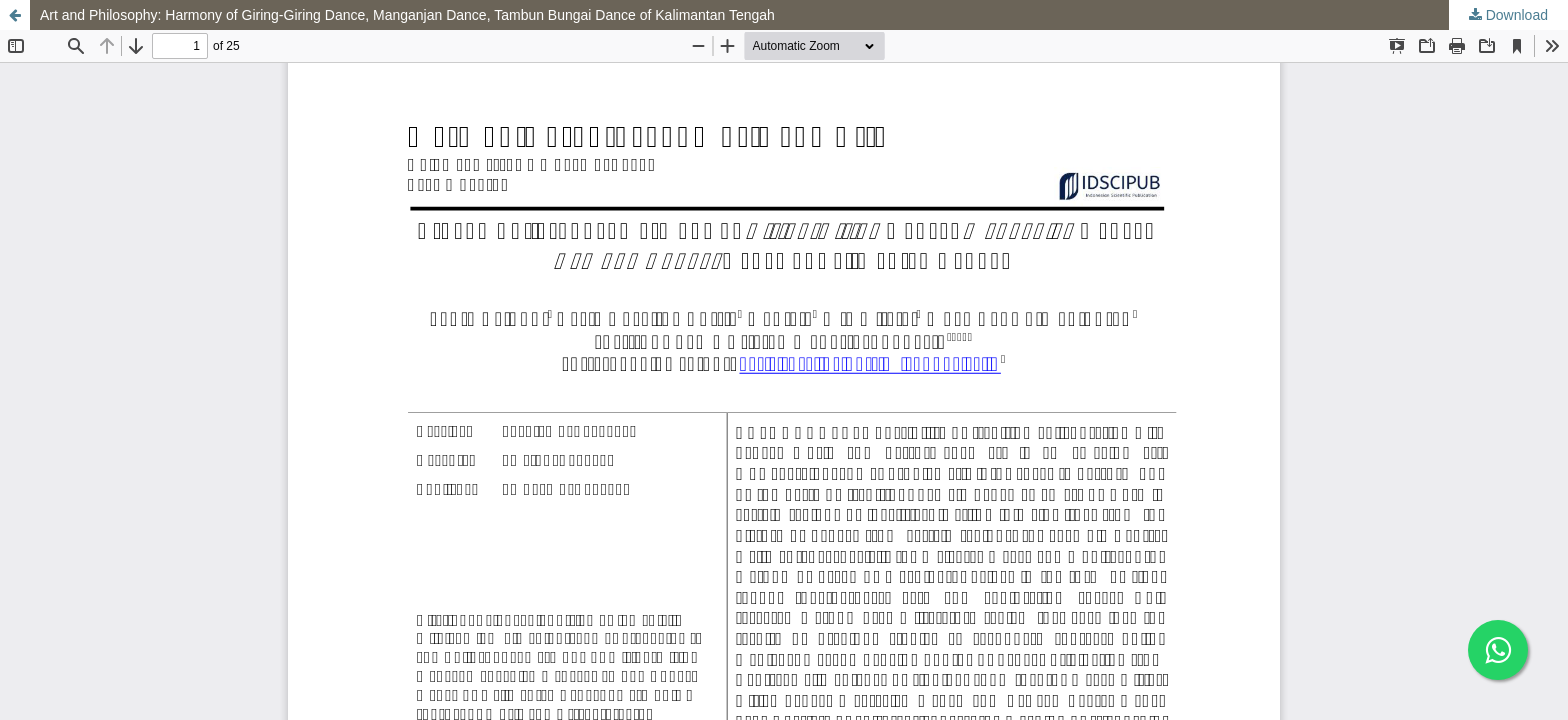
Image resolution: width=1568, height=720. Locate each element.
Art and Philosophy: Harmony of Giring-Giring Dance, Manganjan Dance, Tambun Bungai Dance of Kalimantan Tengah (407, 15)
